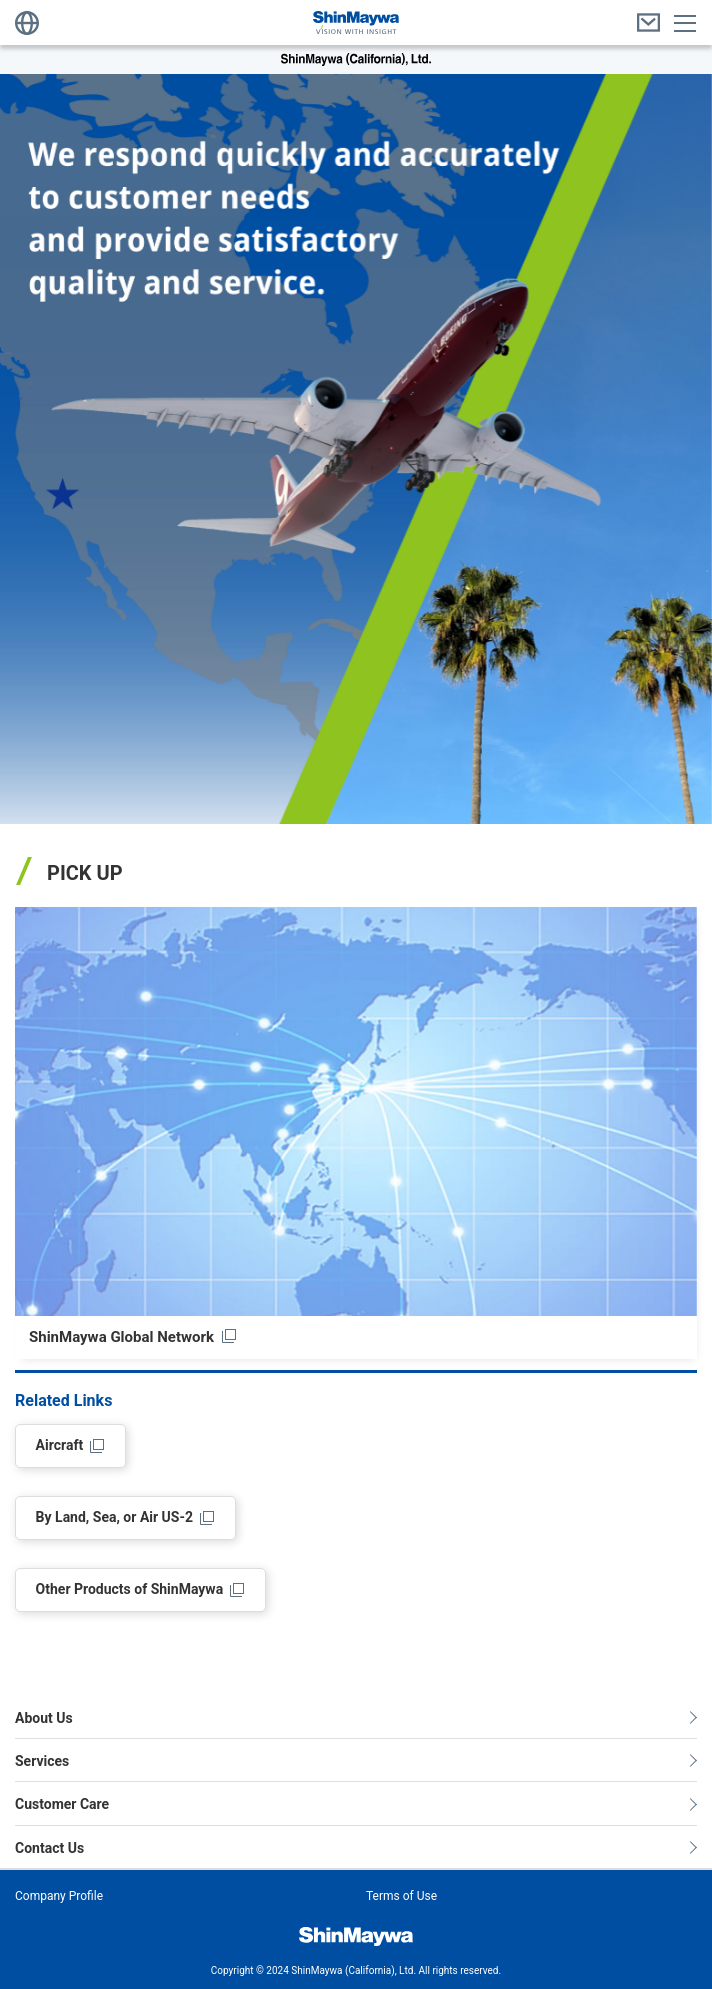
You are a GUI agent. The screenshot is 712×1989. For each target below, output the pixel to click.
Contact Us (49, 1848)
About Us (44, 1718)
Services (42, 1761)
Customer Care (62, 1804)
